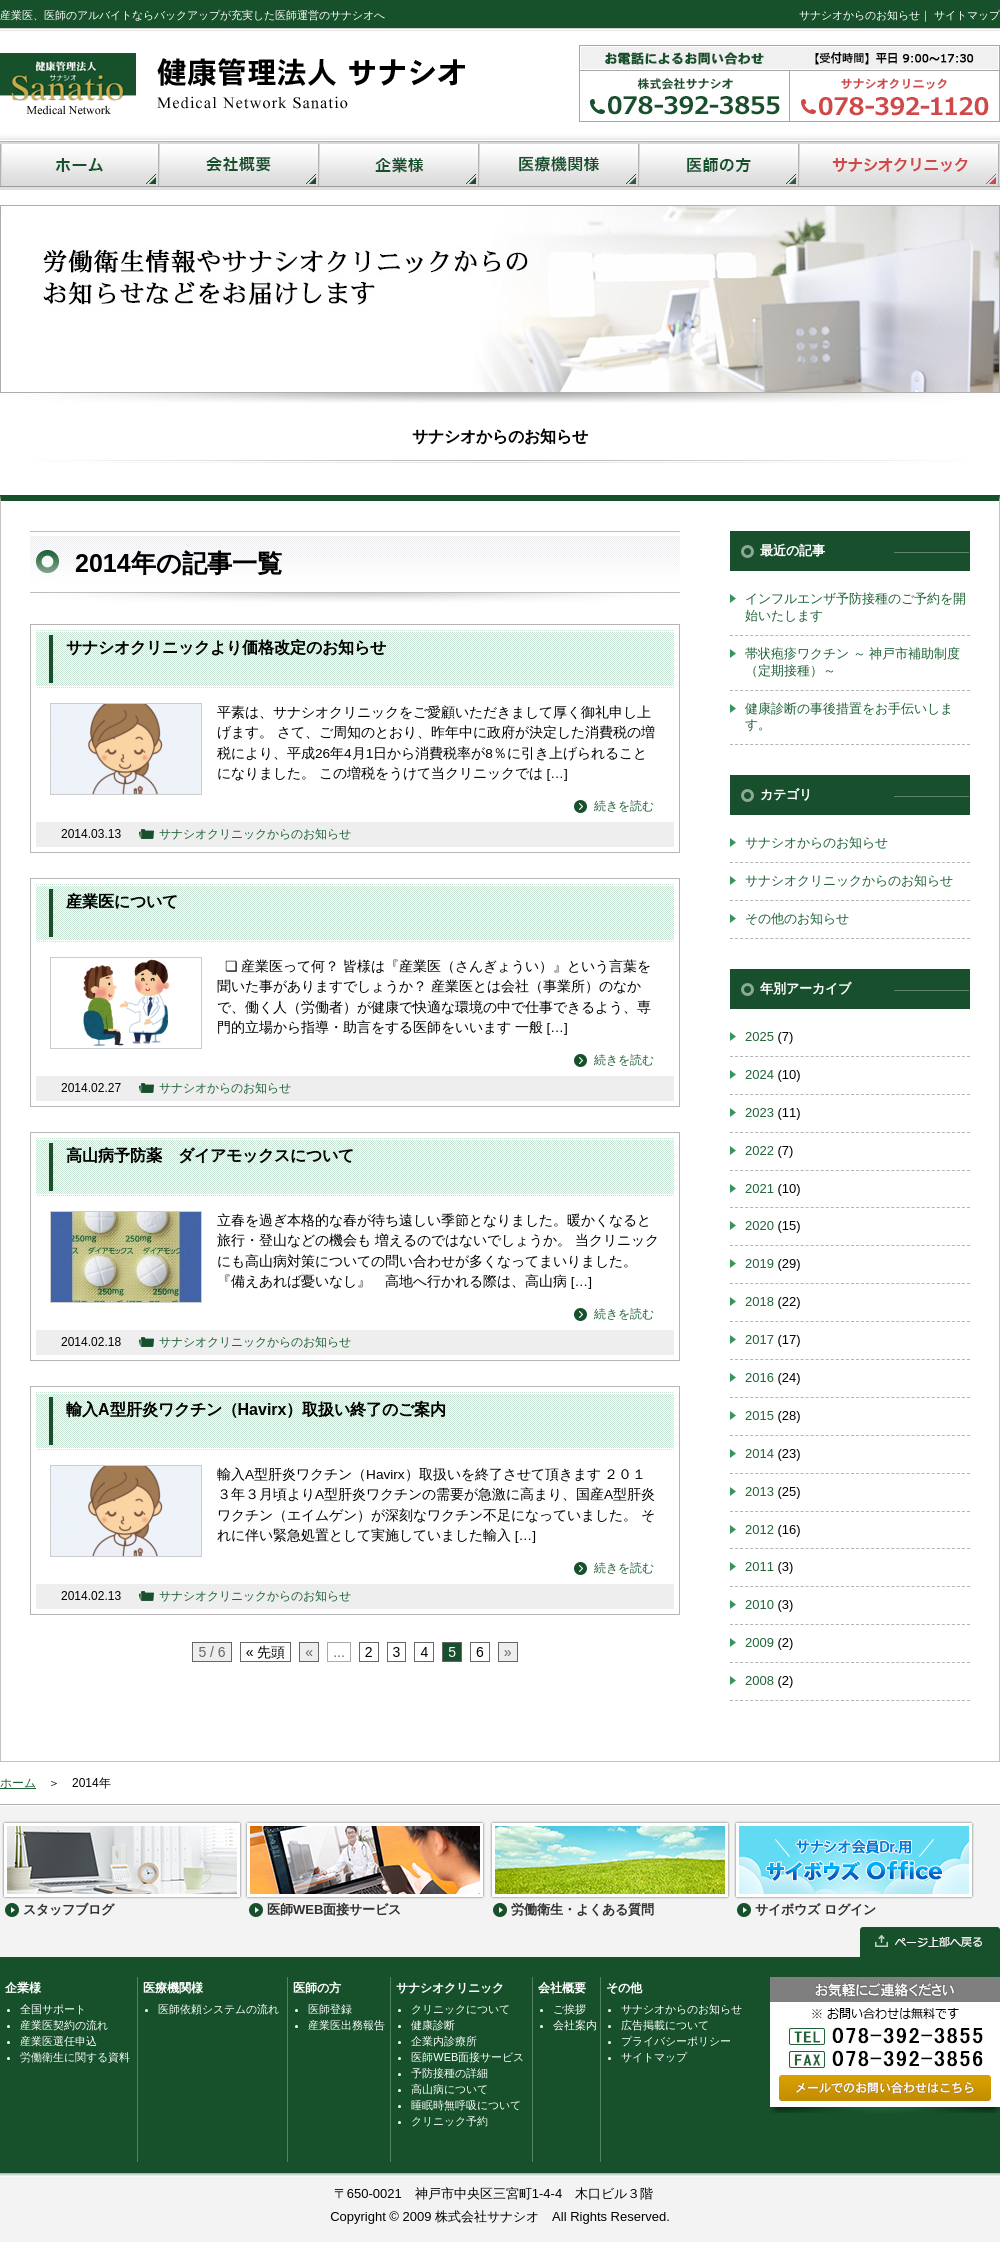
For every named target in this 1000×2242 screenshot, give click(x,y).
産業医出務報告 (346, 2025)
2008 (759, 1680)
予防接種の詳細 (449, 2073)
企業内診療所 (444, 2041)
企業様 (23, 1988)
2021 (759, 1188)
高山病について (449, 2089)
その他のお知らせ (797, 918)
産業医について (122, 901)
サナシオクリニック (450, 1988)
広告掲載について (665, 2025)
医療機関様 (173, 1988)
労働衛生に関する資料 (75, 2057)
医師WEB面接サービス (467, 2057)
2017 (759, 1339)
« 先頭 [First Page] (266, 1652)
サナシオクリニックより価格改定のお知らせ (226, 647)
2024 (759, 1074)
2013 (759, 1491)
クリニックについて (460, 2009)
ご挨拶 (569, 2009)
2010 (759, 1604)
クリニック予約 (449, 2121)
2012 (759, 1529)
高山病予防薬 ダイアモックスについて (210, 1155)
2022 (759, 1150)
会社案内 (575, 2025)
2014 (759, 1453)
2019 (759, 1263)
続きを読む (624, 806)
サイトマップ (967, 15)
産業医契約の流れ (64, 2025)
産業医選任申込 (58, 2041)
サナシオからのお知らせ (859, 15)
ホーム (18, 1783)
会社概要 (562, 1988)
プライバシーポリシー (676, 2041)
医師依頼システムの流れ (218, 2009)
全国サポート (53, 2009)
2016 (759, 1377)
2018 (759, 1301)
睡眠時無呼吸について (466, 2105)
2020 (759, 1225)
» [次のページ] (508, 1652)
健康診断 (433, 2025)
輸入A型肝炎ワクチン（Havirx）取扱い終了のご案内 (256, 1409)
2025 (759, 1036)
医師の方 (317, 1988)
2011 (759, 1566)
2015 (759, 1415)
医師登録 (330, 2009)
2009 (759, 1642)
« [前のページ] (309, 1652)
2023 (759, 1112)
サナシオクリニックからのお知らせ (255, 834)
